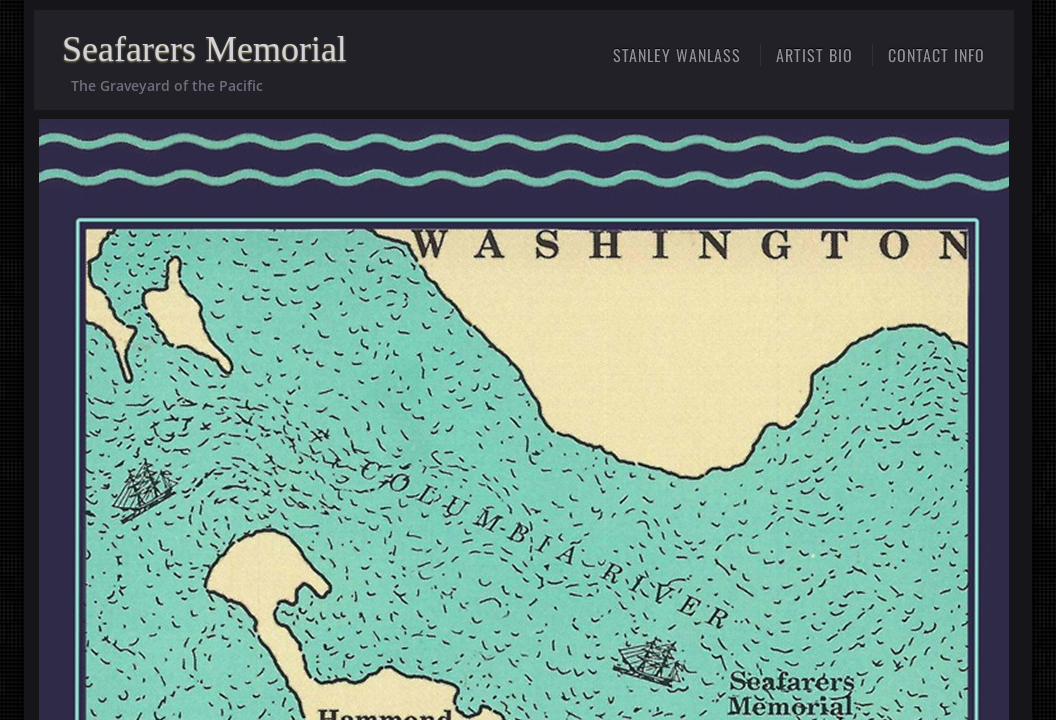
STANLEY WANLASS (677, 55)
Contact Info (936, 55)
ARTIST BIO (814, 55)
